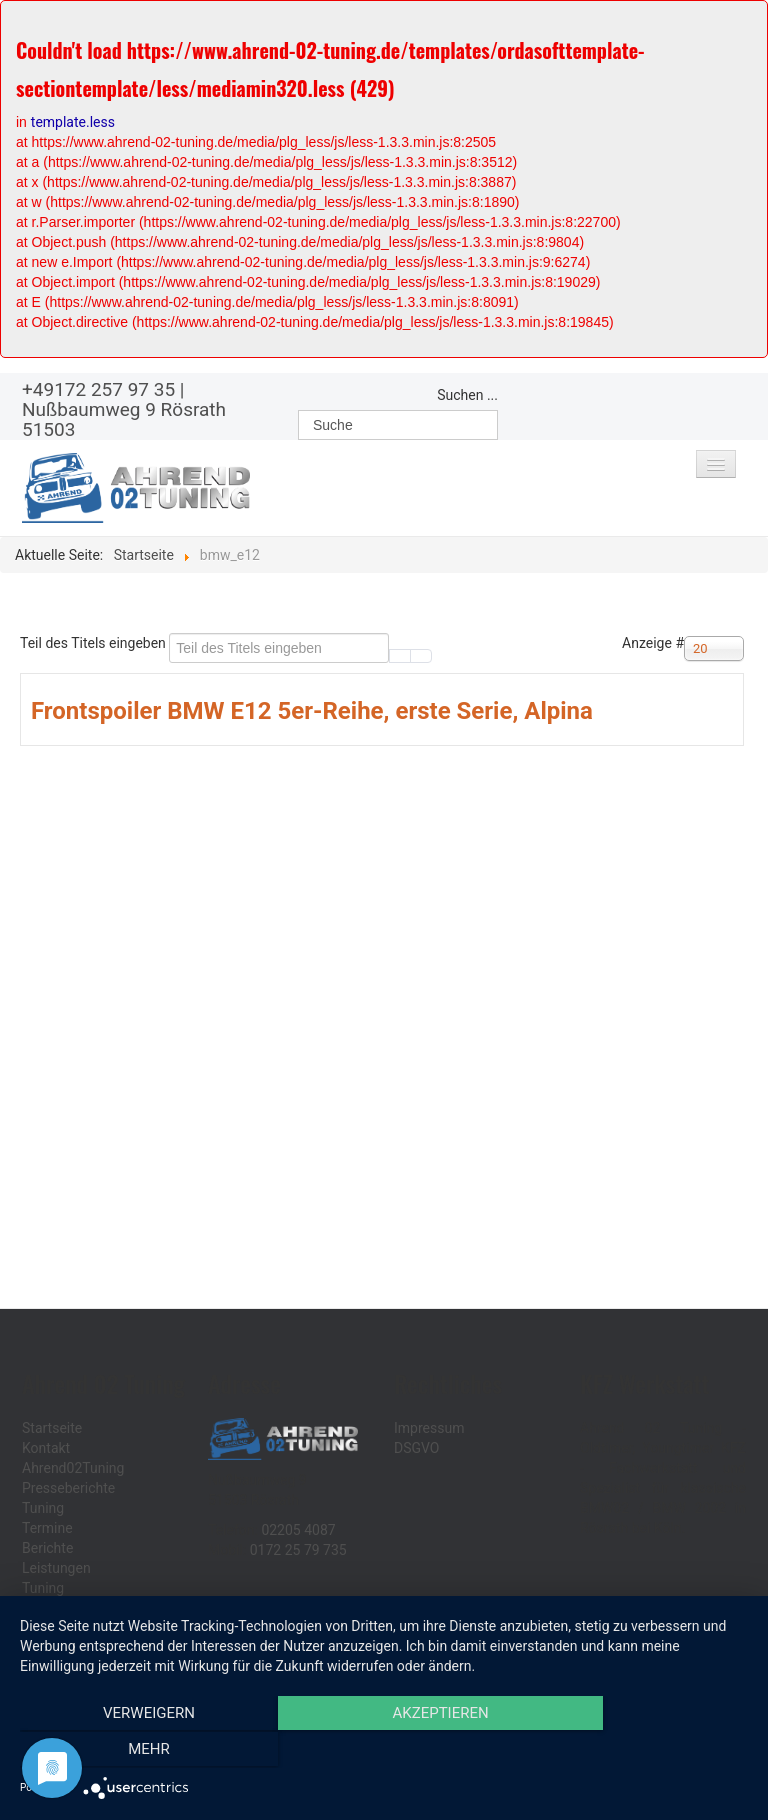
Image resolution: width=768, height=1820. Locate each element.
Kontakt (46, 1448)
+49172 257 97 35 (98, 389)
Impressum (429, 1428)
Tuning (43, 1508)
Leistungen (56, 1568)
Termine (47, 1528)
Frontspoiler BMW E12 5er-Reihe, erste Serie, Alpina (312, 711)
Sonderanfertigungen (87, 1608)
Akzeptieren (384, 1751)
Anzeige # (653, 643)
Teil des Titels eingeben (94, 643)
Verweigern (129, 1751)
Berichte (47, 1548)
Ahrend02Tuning (73, 1468)
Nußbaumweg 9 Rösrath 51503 (124, 419)
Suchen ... (467, 395)
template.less (73, 122)
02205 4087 (298, 1530)
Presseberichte (68, 1488)
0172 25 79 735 (298, 1550)
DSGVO (417, 1448)
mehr (639, 1751)
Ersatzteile (54, 1628)
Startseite (52, 1428)
